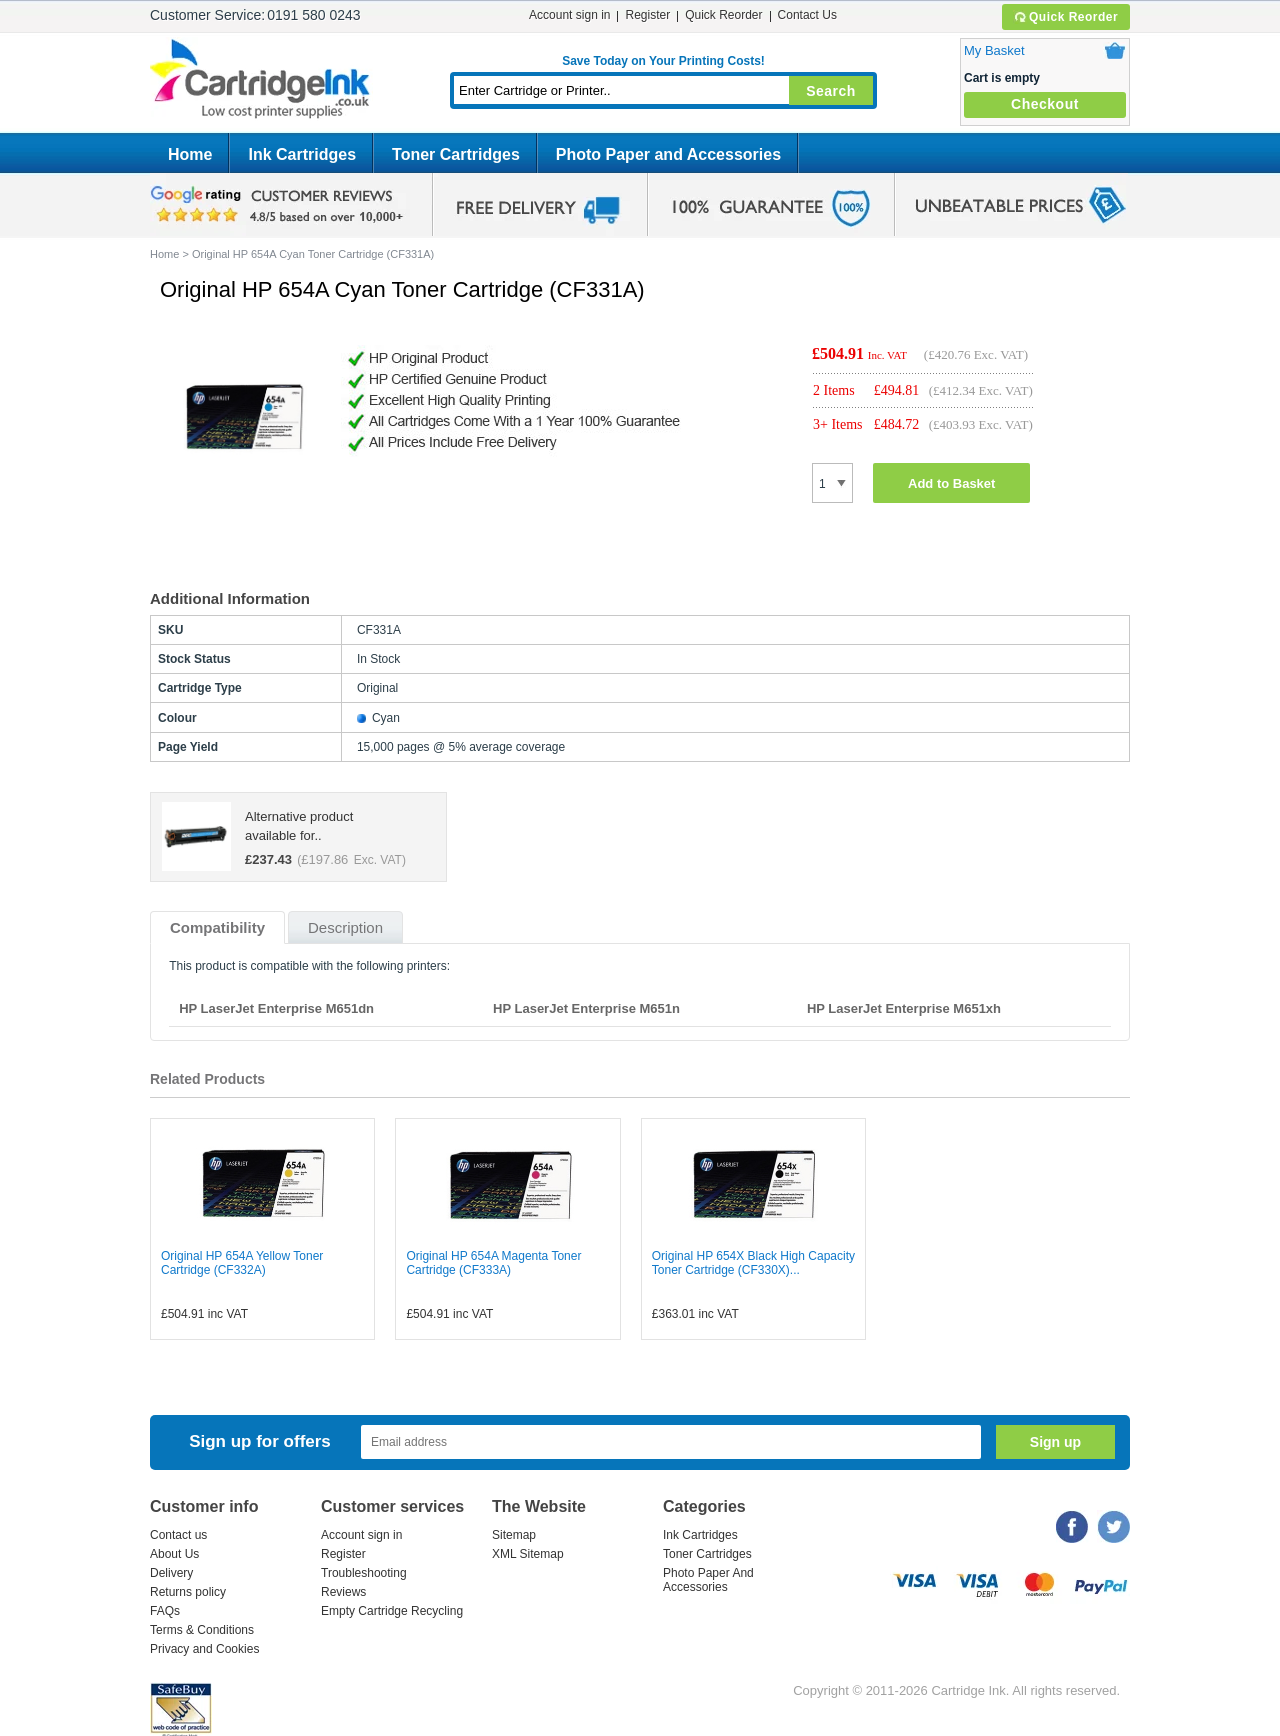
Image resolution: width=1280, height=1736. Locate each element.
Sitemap (514, 1535)
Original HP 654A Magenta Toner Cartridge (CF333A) (493, 1263)
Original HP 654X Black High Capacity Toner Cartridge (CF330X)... (753, 1263)
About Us (174, 1554)
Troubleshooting (364, 1573)
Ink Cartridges (302, 154)
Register (647, 15)
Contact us (178, 1535)
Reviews (343, 1592)
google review (280, 205)
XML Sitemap (528, 1554)
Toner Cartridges (456, 154)
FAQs (165, 1611)
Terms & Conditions (202, 1630)
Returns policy (188, 1592)
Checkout (1045, 104)
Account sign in (569, 15)
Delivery (171, 1573)
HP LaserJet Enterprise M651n (586, 1008)
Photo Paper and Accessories (668, 154)
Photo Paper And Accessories (708, 1580)
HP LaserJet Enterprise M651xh (904, 1008)
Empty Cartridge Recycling (392, 1611)
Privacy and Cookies (204, 1649)
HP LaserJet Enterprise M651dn (276, 1008)
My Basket (994, 50)
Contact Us (807, 15)
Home (190, 154)
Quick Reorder (1065, 17)
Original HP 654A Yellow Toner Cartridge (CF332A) (242, 1263)
